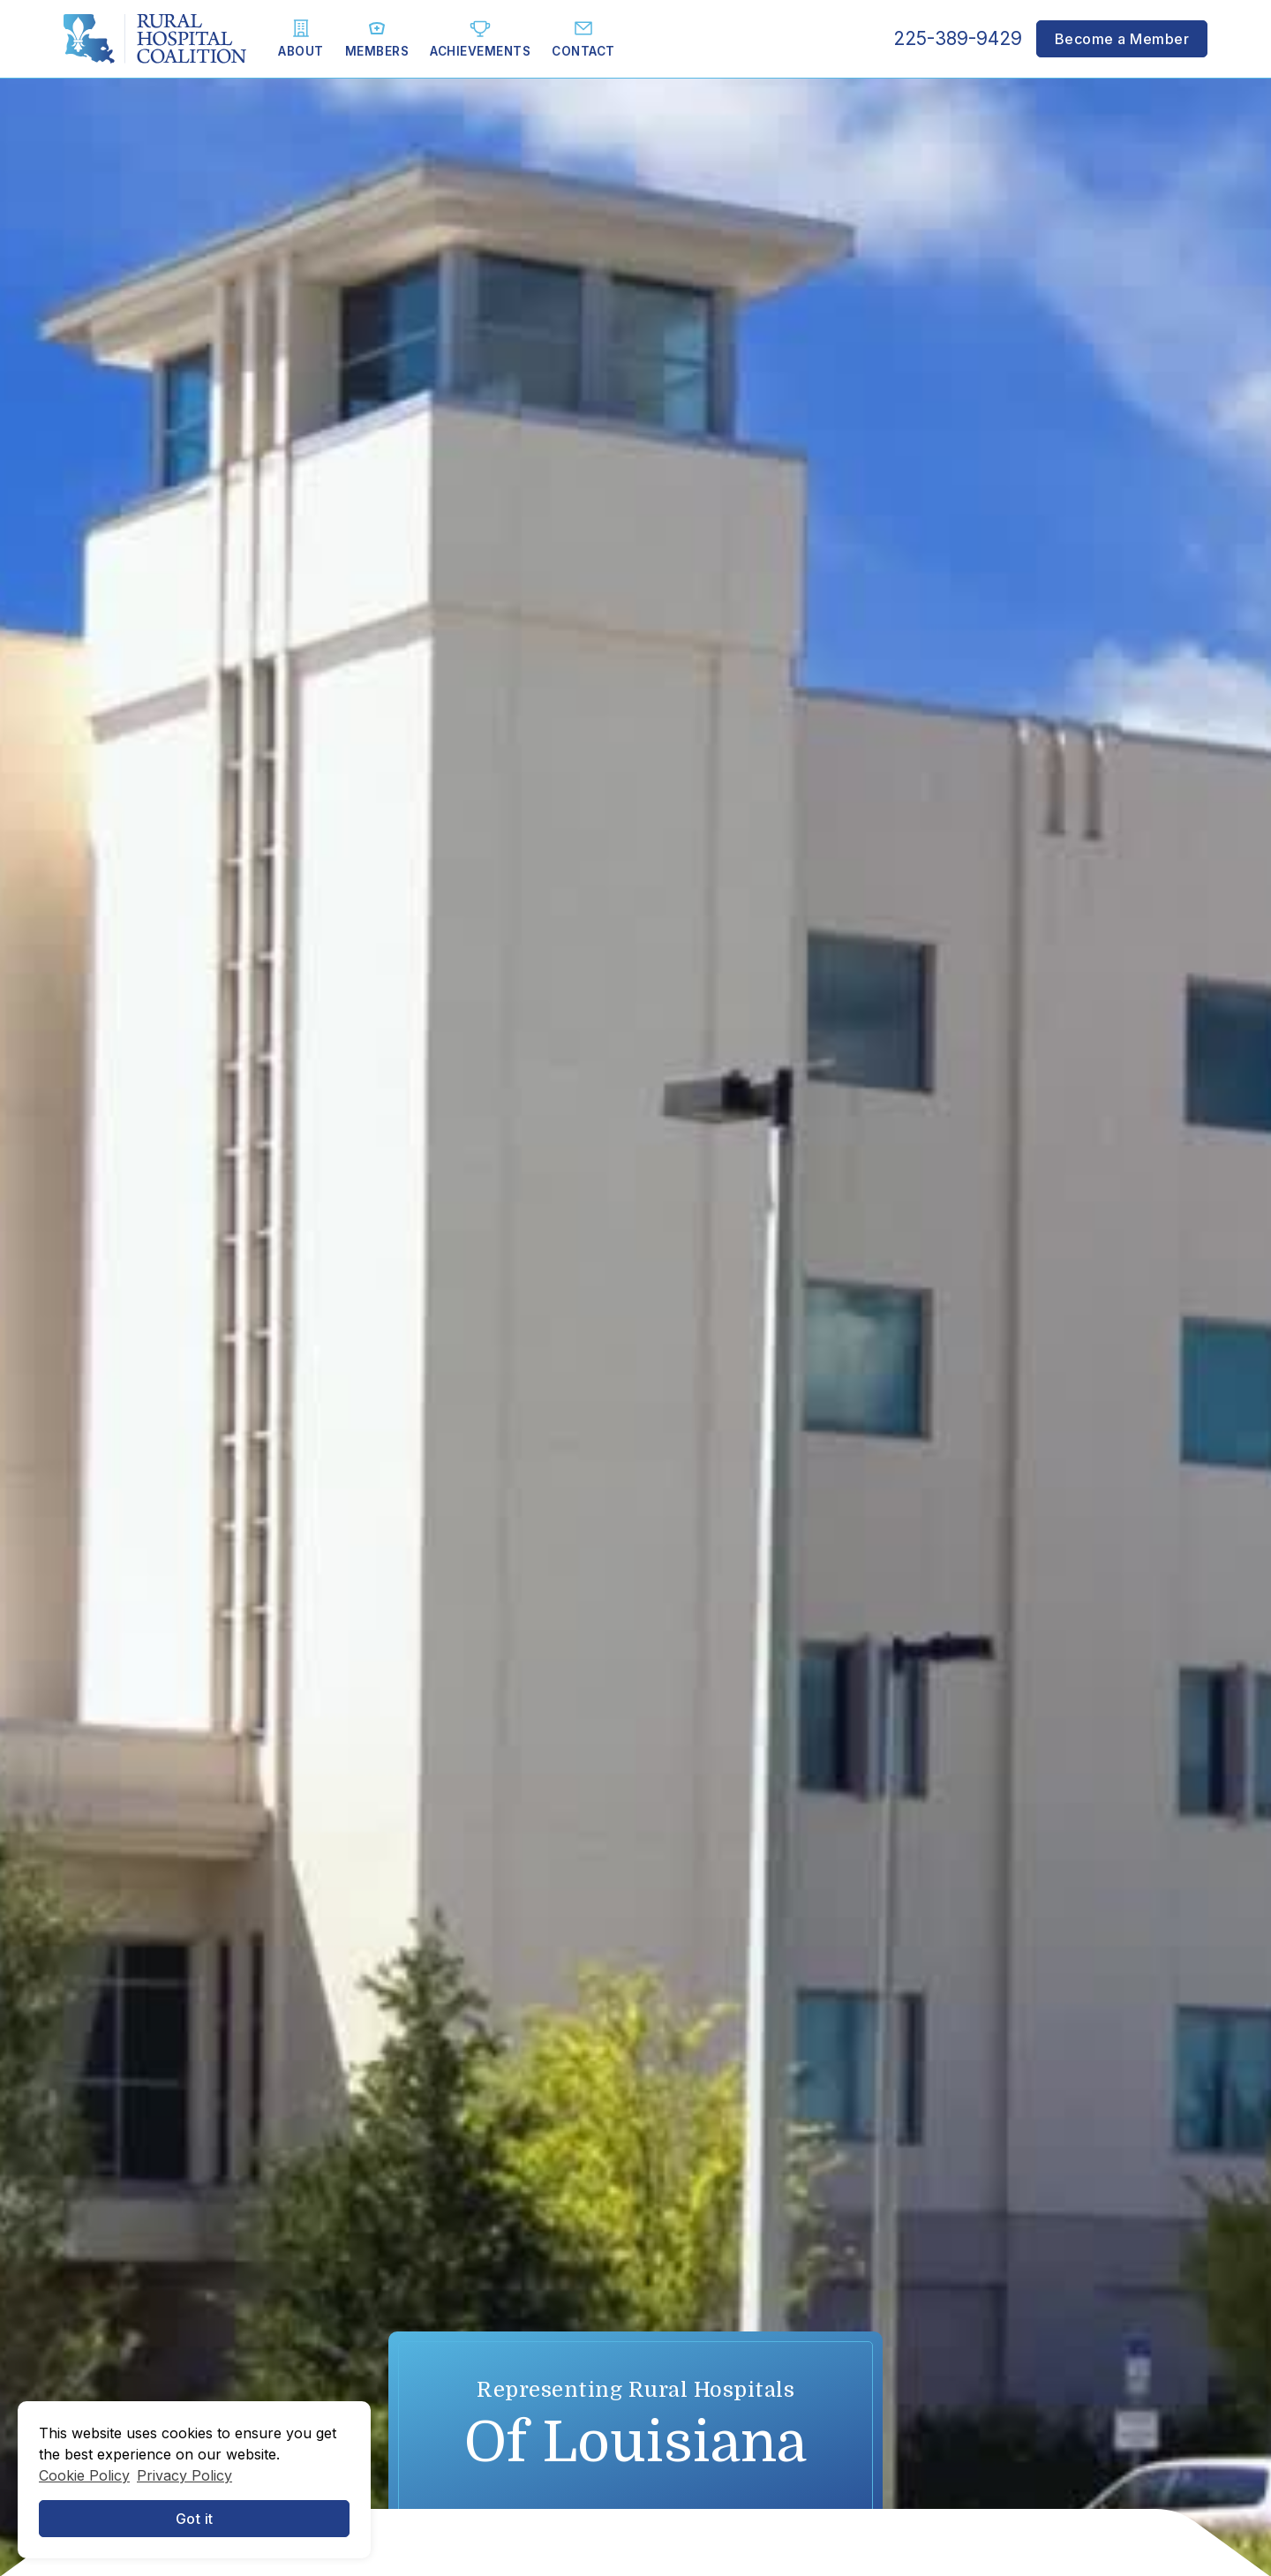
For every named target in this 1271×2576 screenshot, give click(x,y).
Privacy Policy (184, 2475)
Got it (195, 2518)
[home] (155, 39)
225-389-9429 (957, 38)
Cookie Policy (84, 2475)
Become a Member (1122, 39)
